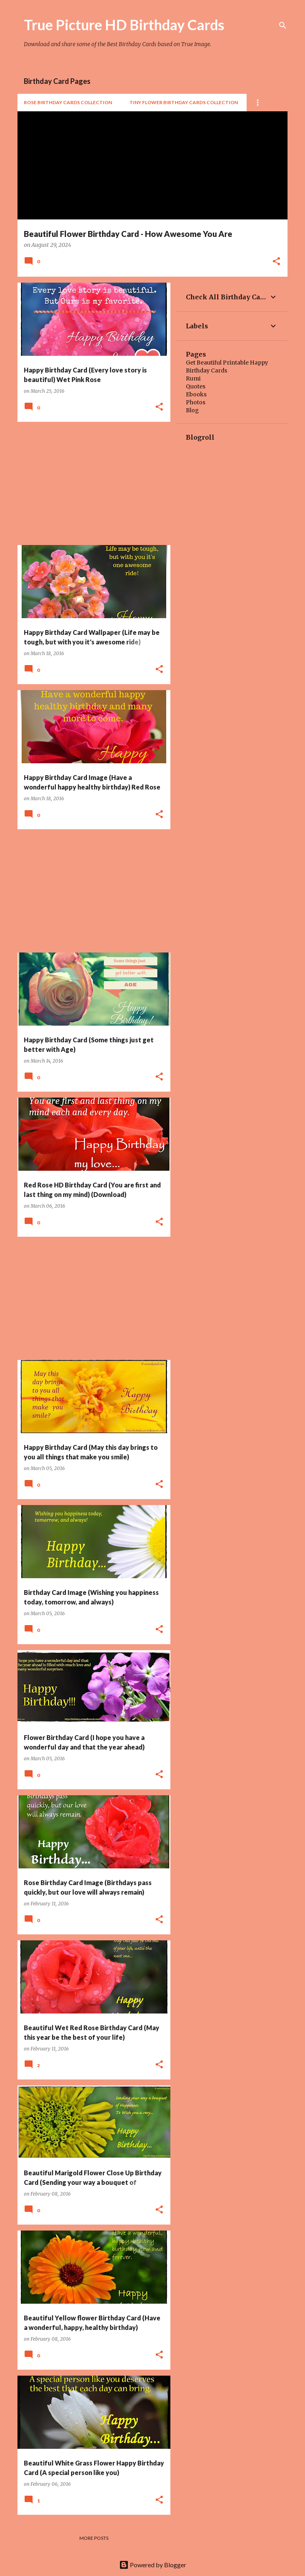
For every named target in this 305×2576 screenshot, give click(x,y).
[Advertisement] (90, 483)
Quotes (195, 386)
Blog (192, 410)
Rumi (193, 378)
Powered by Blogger (152, 2564)
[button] (276, 262)
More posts (93, 2538)
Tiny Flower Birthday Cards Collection (183, 102)
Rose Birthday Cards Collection (68, 102)
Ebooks (196, 394)
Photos (195, 402)
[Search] (283, 25)
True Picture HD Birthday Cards (124, 24)
